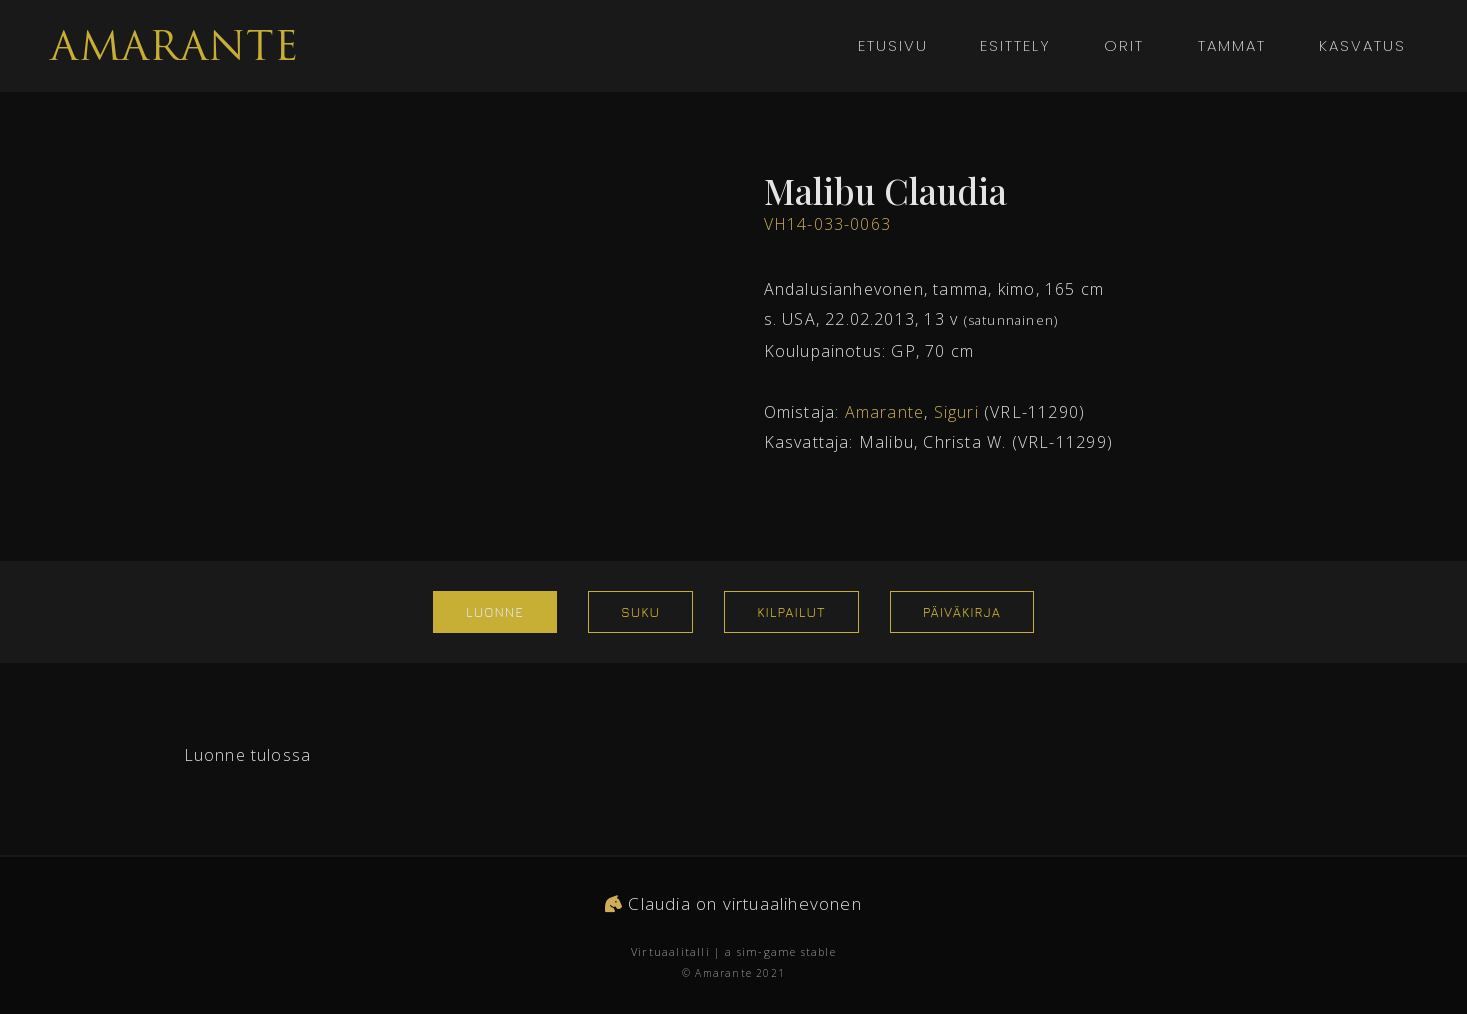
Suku (640, 612)
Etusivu (893, 45)
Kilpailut (791, 612)
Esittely (1015, 45)
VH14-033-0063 (828, 224)
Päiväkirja (962, 612)
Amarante (885, 412)
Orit (1124, 45)
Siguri (956, 412)
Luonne (495, 612)
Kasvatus (1355, 45)
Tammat (1232, 45)
